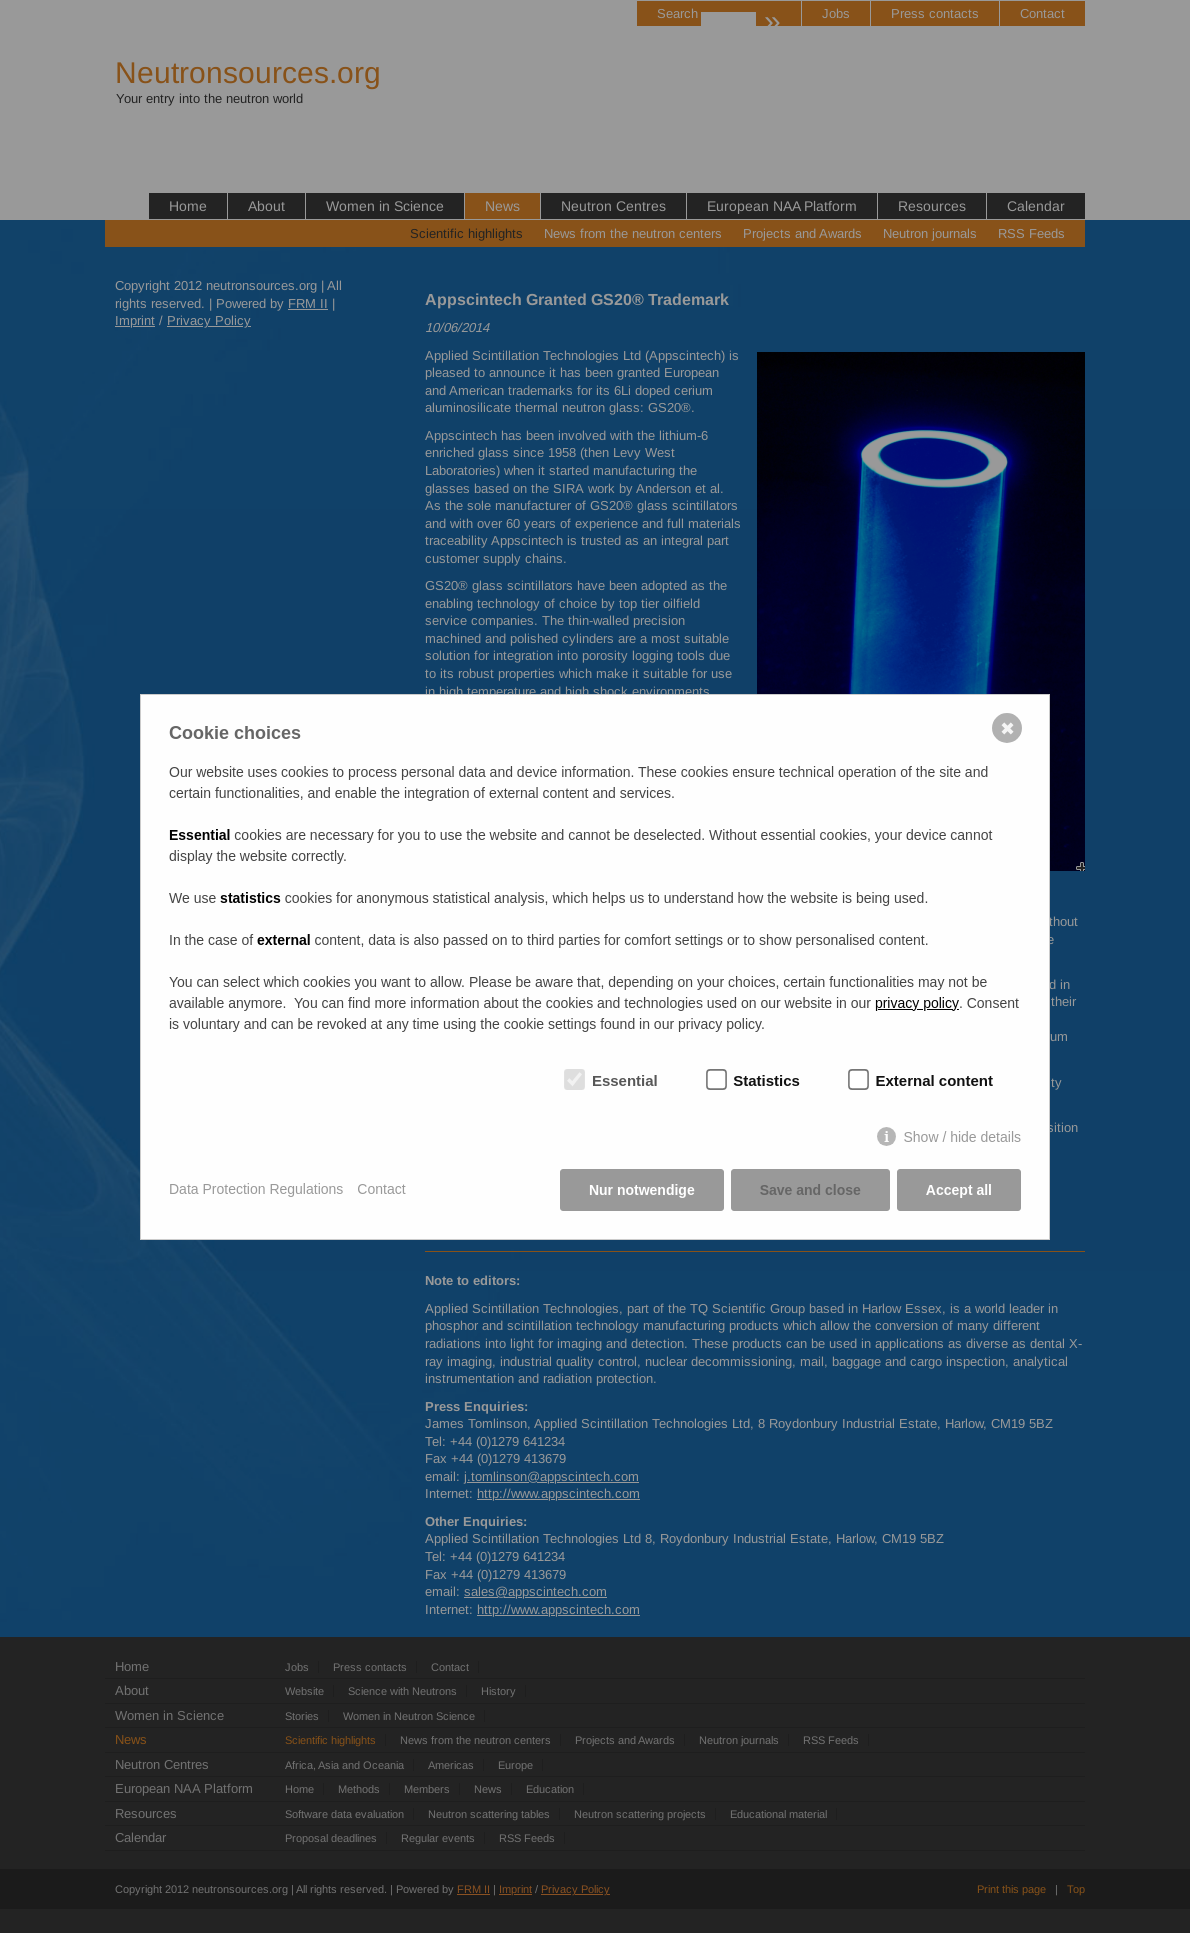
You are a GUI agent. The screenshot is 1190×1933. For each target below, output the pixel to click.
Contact (381, 1189)
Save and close (810, 1190)
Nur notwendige (642, 1190)
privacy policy (917, 1003)
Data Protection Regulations (256, 1189)
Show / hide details (962, 1137)
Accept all (959, 1190)
